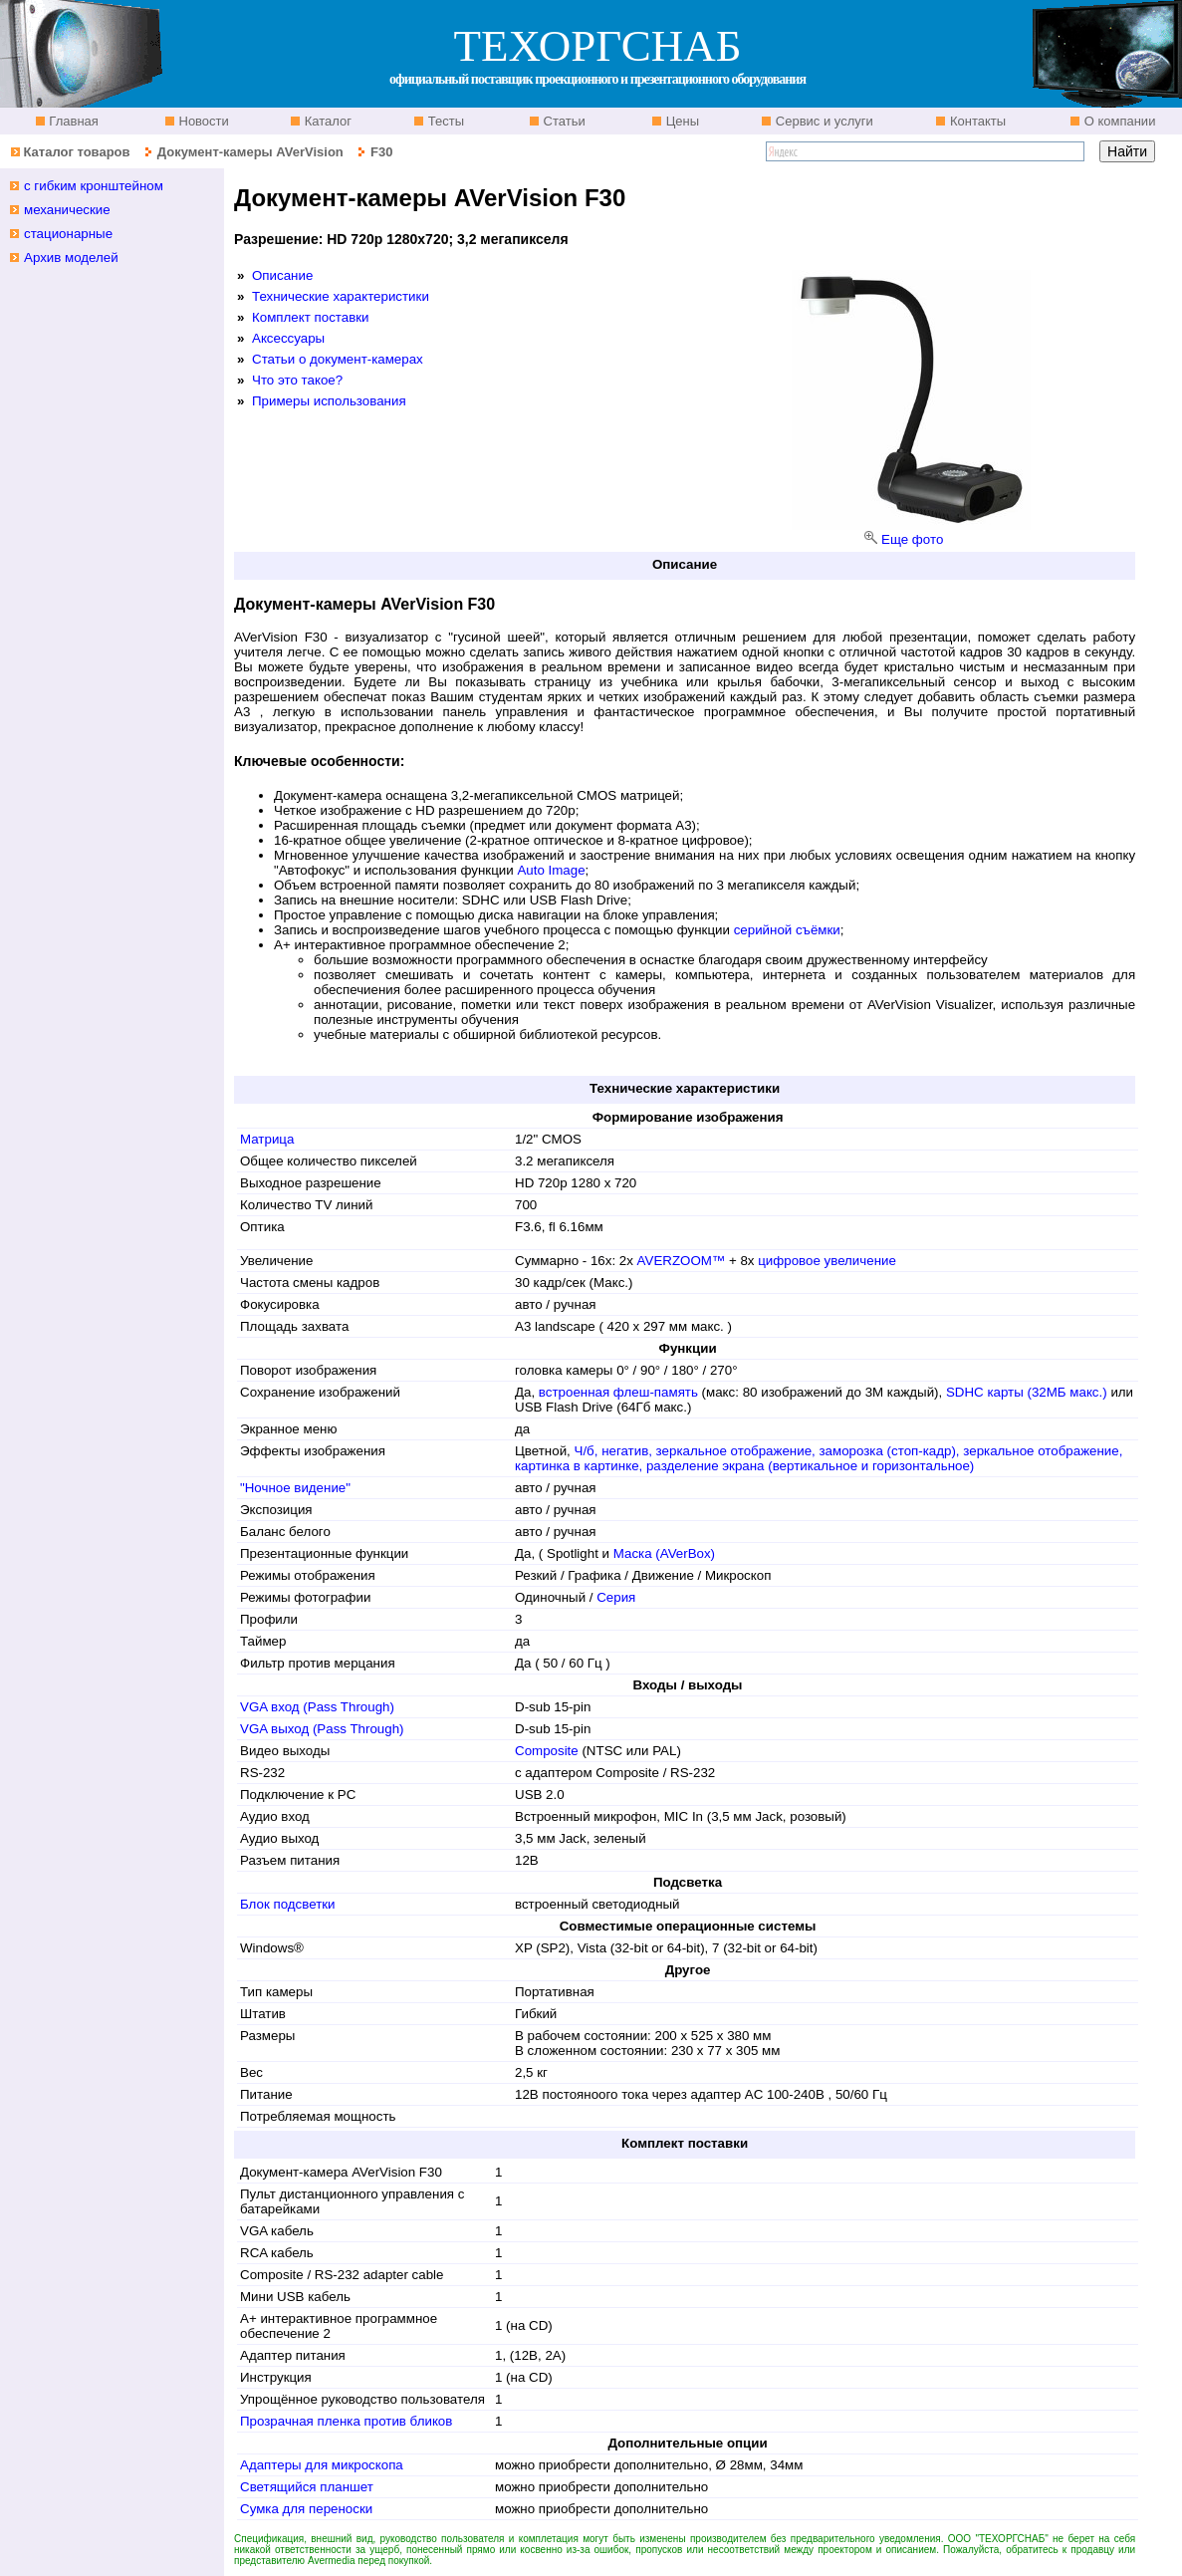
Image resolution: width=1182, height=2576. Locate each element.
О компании (1117, 121)
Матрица (267, 1139)
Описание (282, 275)
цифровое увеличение (827, 1260)
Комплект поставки (310, 317)
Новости (202, 121)
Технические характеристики (340, 296)
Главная (72, 121)
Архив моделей (71, 257)
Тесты (444, 121)
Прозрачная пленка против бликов (346, 2421)
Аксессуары (288, 338)
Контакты (976, 121)
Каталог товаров (76, 151)
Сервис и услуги (822, 121)
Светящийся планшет (306, 2486)
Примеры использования (329, 400)
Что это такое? (297, 380)
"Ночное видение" (295, 1487)
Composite (547, 1750)
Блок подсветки (288, 1904)
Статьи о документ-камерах (337, 359)
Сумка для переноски (306, 2508)
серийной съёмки (785, 929)
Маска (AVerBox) (664, 1553)
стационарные (68, 233)
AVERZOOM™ (681, 1260)
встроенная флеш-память (618, 1392)
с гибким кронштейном (93, 185)
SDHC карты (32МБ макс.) (1028, 1392)
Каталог (326, 121)
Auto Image (551, 870)
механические (67, 209)
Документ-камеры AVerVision (250, 151)
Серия (615, 1597)
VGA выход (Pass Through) (322, 1728)
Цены (680, 121)
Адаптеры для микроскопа (321, 2464)
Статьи (563, 121)
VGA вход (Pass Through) (317, 1706)
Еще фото (912, 539)
